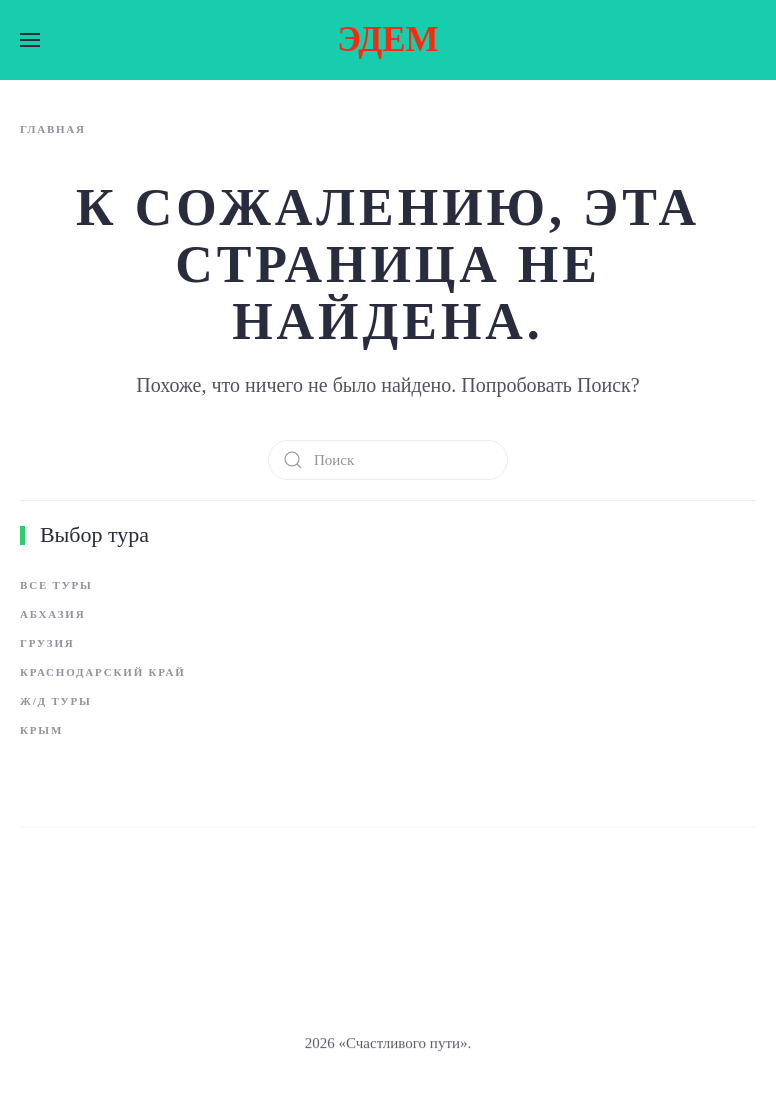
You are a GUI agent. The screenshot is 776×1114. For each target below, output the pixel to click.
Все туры (56, 585)
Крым (41, 730)
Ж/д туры (56, 701)
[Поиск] (388, 460)
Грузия (47, 643)
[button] (30, 40)
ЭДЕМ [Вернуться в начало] (387, 39)
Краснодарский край (103, 672)
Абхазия (52, 614)
